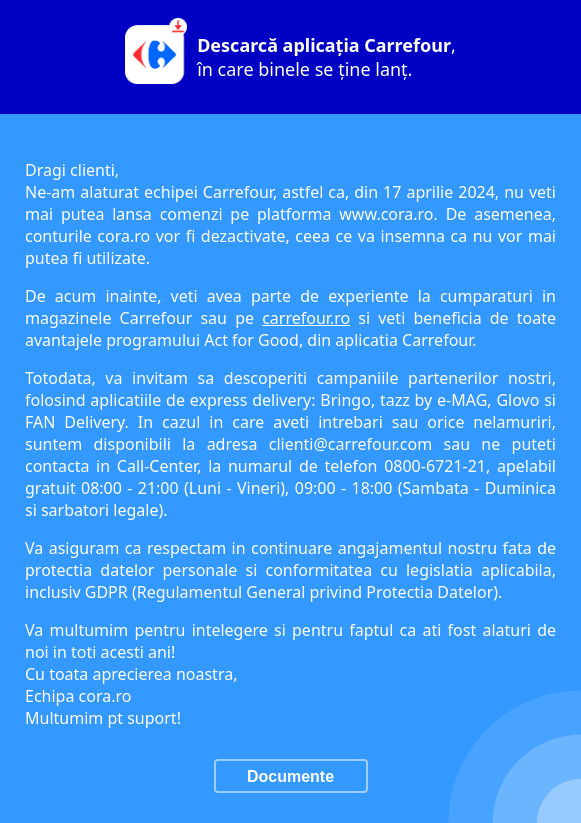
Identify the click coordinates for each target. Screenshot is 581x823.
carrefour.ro (306, 318)
